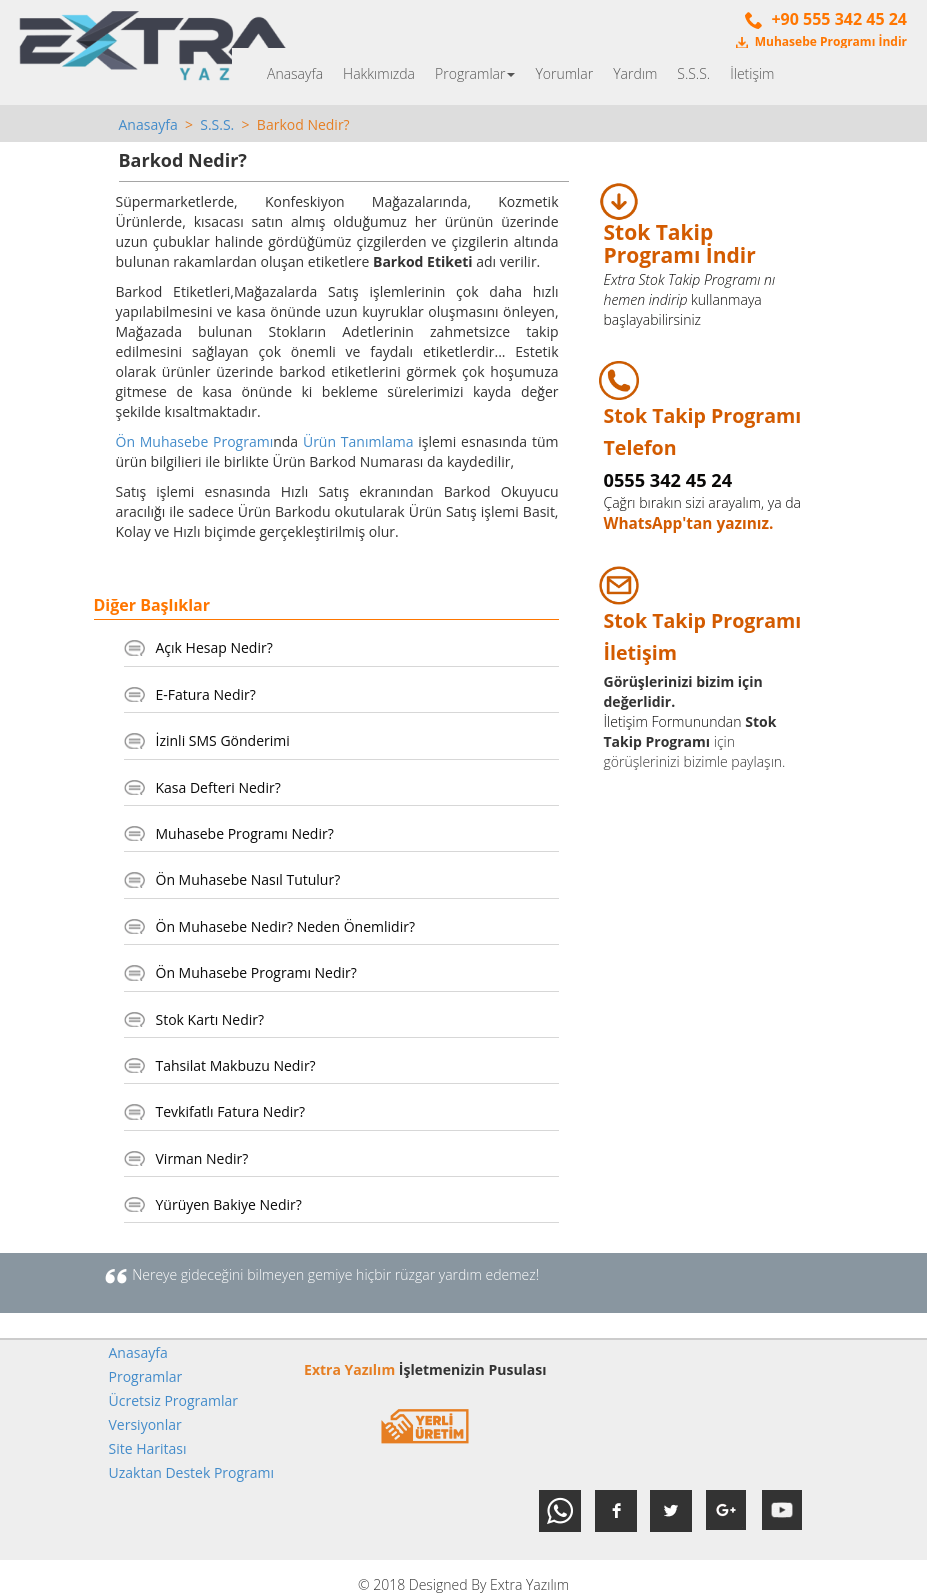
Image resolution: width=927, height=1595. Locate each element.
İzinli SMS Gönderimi (223, 740)
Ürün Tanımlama (358, 441)
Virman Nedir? (202, 1158)
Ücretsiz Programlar (174, 1400)
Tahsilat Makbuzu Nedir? (236, 1065)
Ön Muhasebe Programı (195, 441)
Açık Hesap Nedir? (214, 647)
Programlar (475, 73)
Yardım (635, 73)
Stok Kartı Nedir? (210, 1019)
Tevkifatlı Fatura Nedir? (231, 1111)
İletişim (752, 73)
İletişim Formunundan (673, 721)
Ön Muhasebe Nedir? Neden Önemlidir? (285, 926)
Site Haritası (148, 1448)
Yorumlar (564, 73)
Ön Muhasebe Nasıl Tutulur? (248, 879)
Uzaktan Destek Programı (192, 1472)
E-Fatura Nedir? (206, 694)
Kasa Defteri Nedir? (218, 787)
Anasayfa (295, 73)
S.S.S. (693, 73)
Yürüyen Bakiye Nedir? (229, 1204)
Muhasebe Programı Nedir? (245, 833)
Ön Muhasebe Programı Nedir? (256, 972)
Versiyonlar (145, 1424)
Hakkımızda (379, 73)
